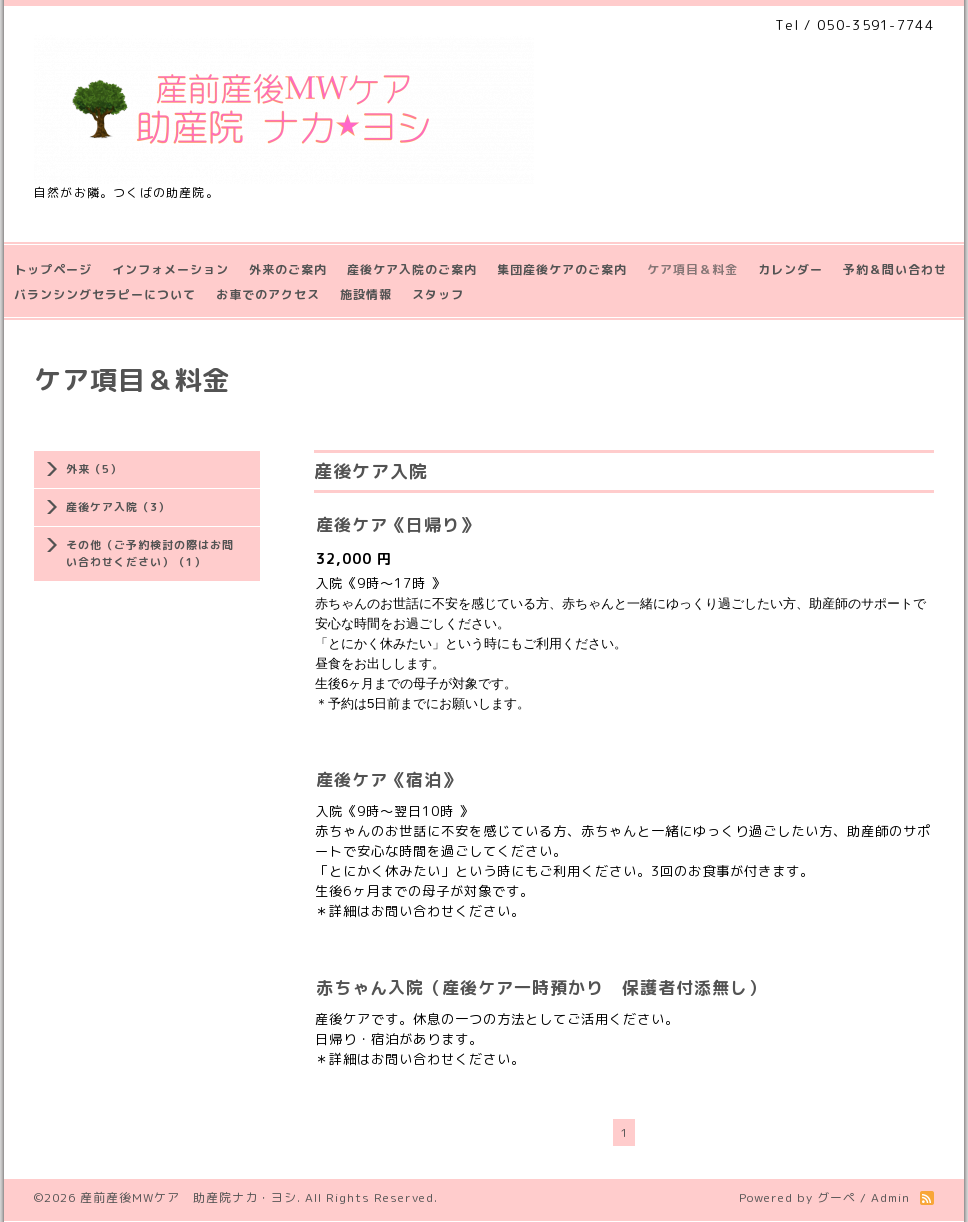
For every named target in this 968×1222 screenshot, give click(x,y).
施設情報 (366, 294)
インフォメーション (170, 269)
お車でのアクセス (268, 294)
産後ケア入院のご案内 (412, 269)
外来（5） (94, 469)
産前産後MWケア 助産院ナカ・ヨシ (188, 1197)
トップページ (53, 269)
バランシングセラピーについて (105, 294)
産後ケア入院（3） (118, 507)
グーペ (836, 1197)
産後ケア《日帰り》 (397, 524)
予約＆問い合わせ (895, 269)
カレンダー (790, 269)
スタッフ (438, 294)
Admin (890, 1197)
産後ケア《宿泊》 (388, 779)
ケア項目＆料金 (692, 269)
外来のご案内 (288, 269)
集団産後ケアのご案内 (562, 269)
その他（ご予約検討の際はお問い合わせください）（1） (150, 553)
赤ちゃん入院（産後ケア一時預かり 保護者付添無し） (541, 987)
